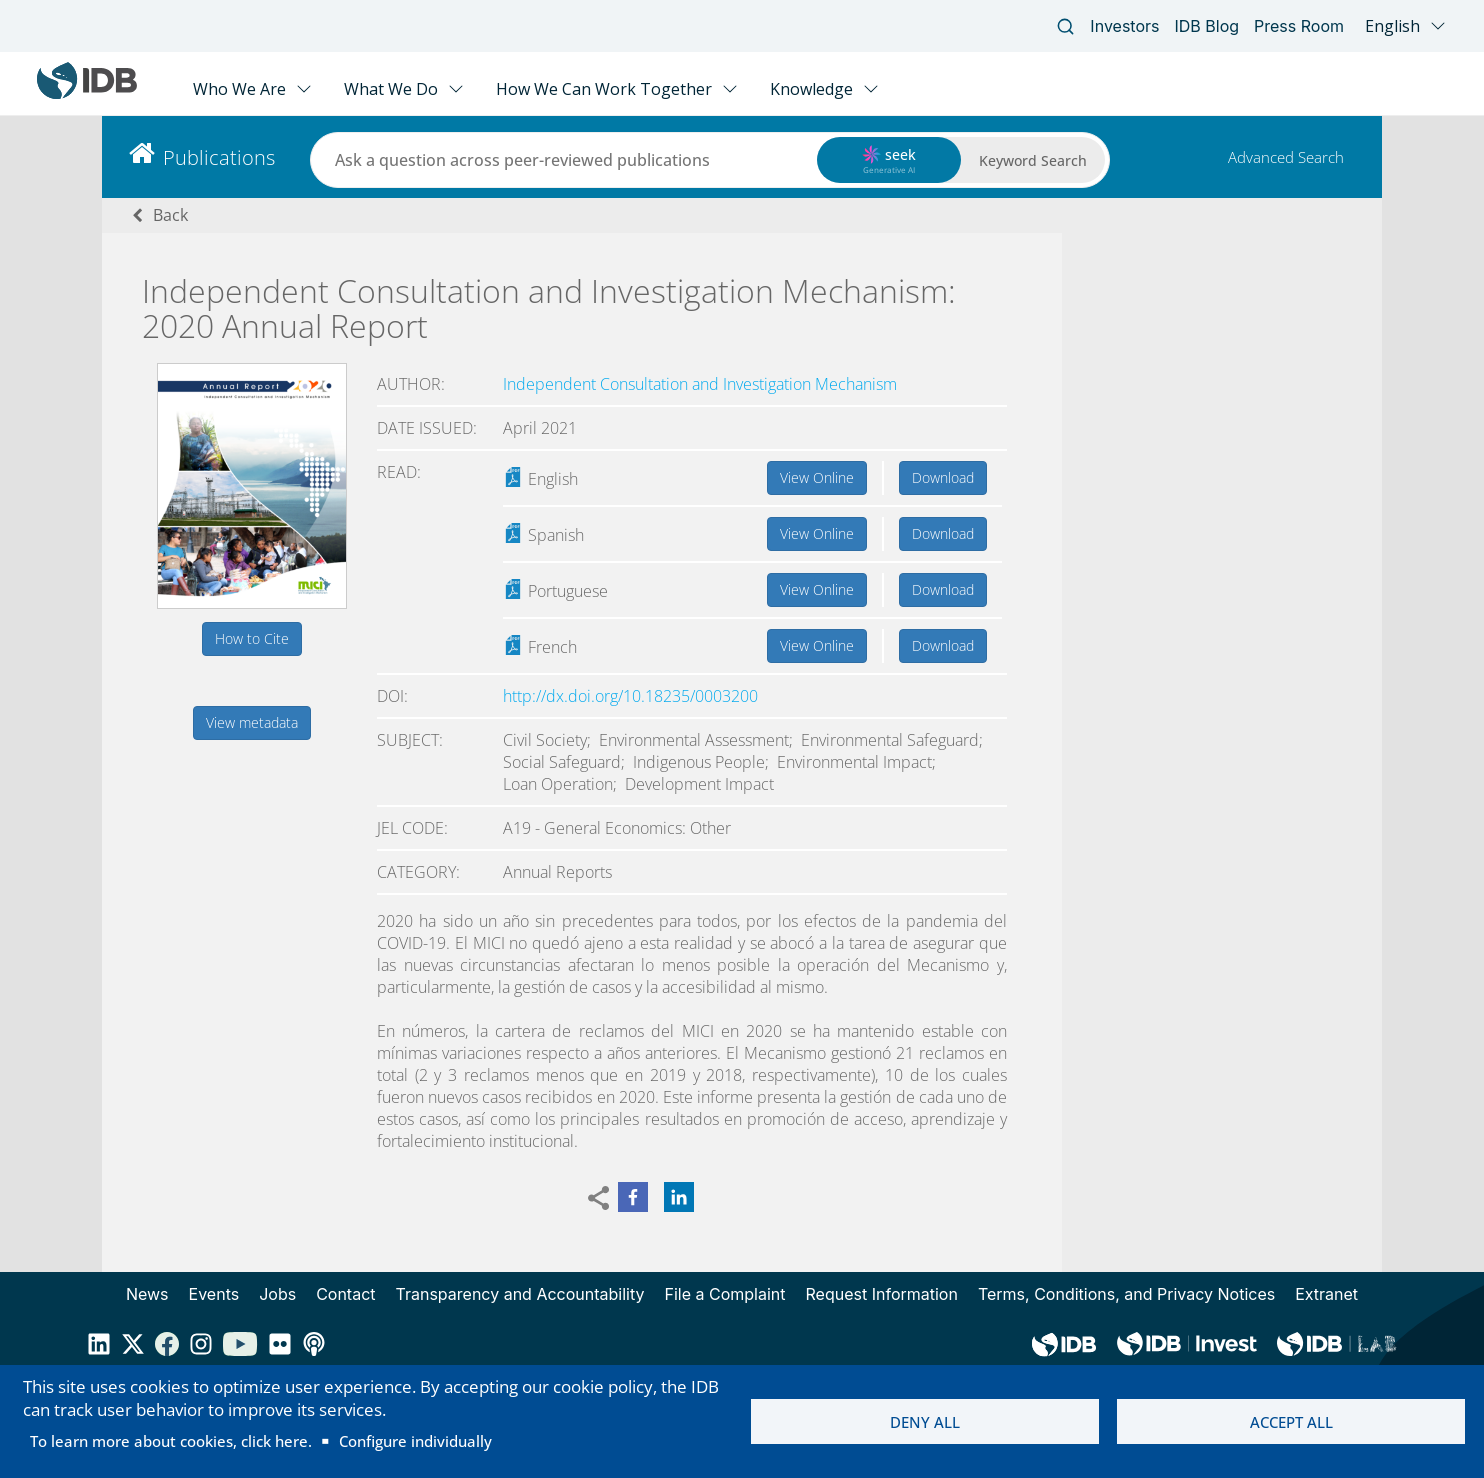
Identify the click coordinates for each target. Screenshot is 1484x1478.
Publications (219, 157)
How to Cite (252, 638)
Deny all (925, 1422)
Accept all (1291, 1422)
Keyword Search (1033, 160)
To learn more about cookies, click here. (171, 1441)
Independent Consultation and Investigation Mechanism (700, 384)
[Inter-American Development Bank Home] (87, 94)
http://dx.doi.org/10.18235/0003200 (630, 696)
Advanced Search (1286, 157)
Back (170, 215)
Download (943, 477)
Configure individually (415, 1441)
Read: (399, 472)
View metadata (252, 722)
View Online (817, 477)
